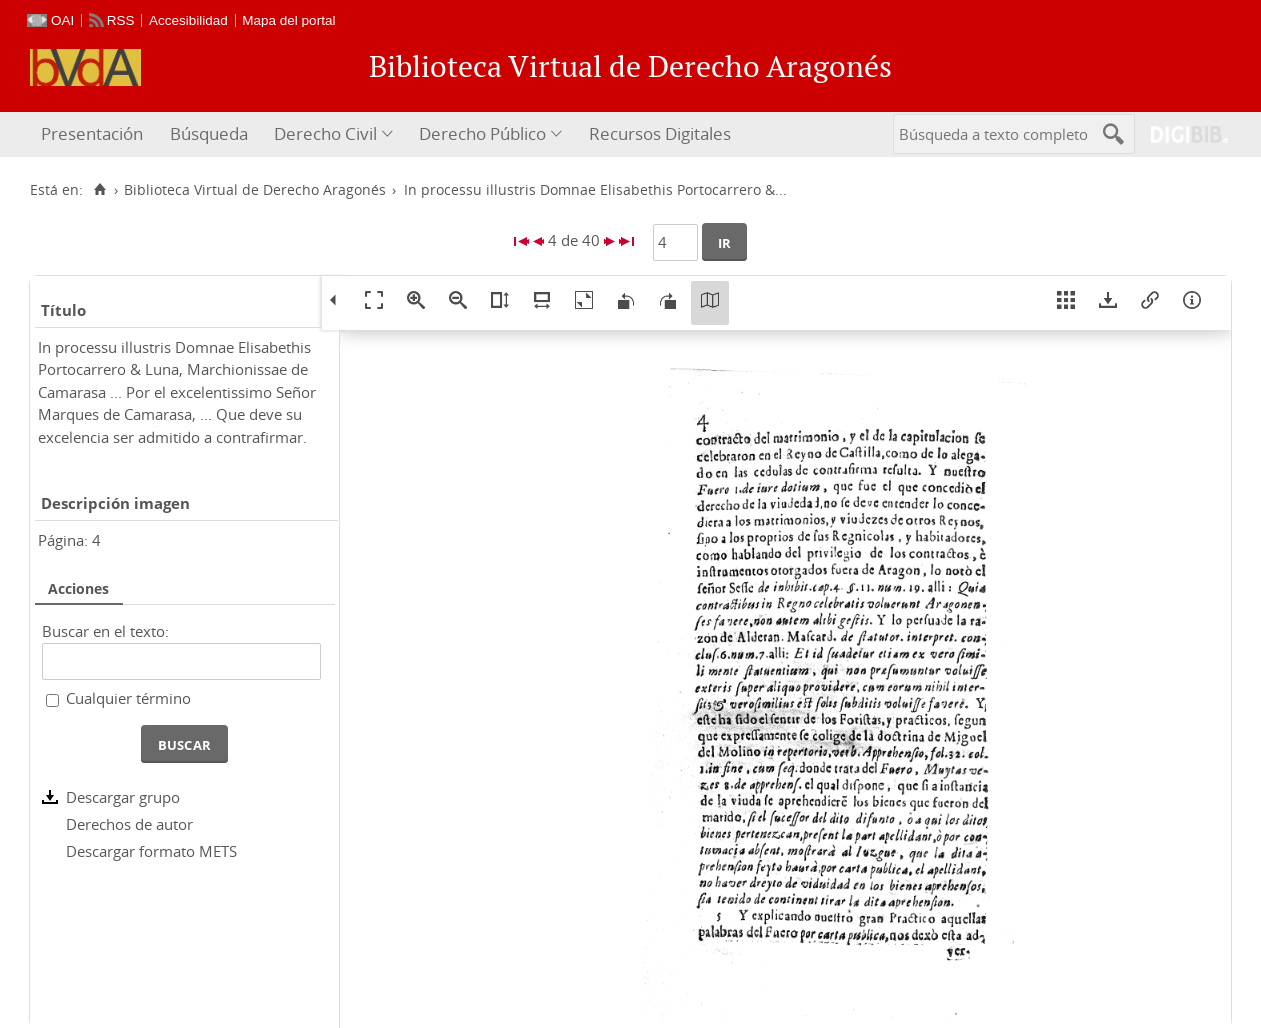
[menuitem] (94, 134)
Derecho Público (482, 133)
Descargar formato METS (151, 851)
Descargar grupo (123, 797)
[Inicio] (99, 190)
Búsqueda (209, 133)
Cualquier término (128, 698)
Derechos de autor (129, 824)
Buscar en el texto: (105, 631)
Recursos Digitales (660, 133)
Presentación (92, 133)
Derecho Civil (325, 133)
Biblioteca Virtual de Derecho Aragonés (255, 190)
